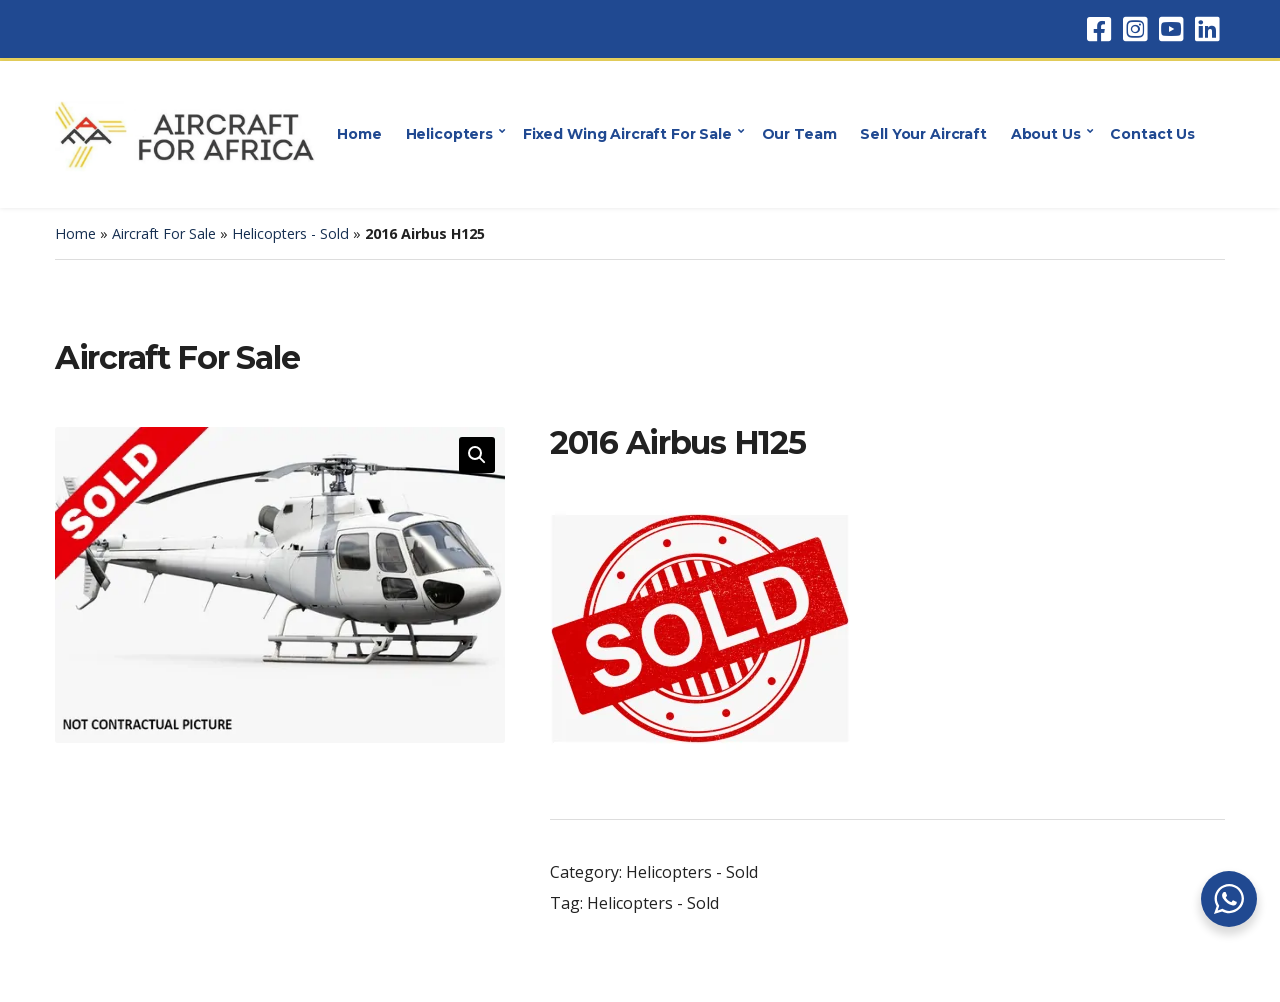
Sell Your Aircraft (923, 134)
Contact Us (1152, 134)
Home (359, 134)
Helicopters (449, 134)
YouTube (1171, 29)
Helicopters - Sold (290, 233)
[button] (477, 455)
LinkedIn (1207, 29)
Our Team (799, 134)
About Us (1046, 134)
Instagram (1135, 29)
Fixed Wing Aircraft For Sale (627, 134)
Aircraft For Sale (164, 233)
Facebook (1099, 29)
